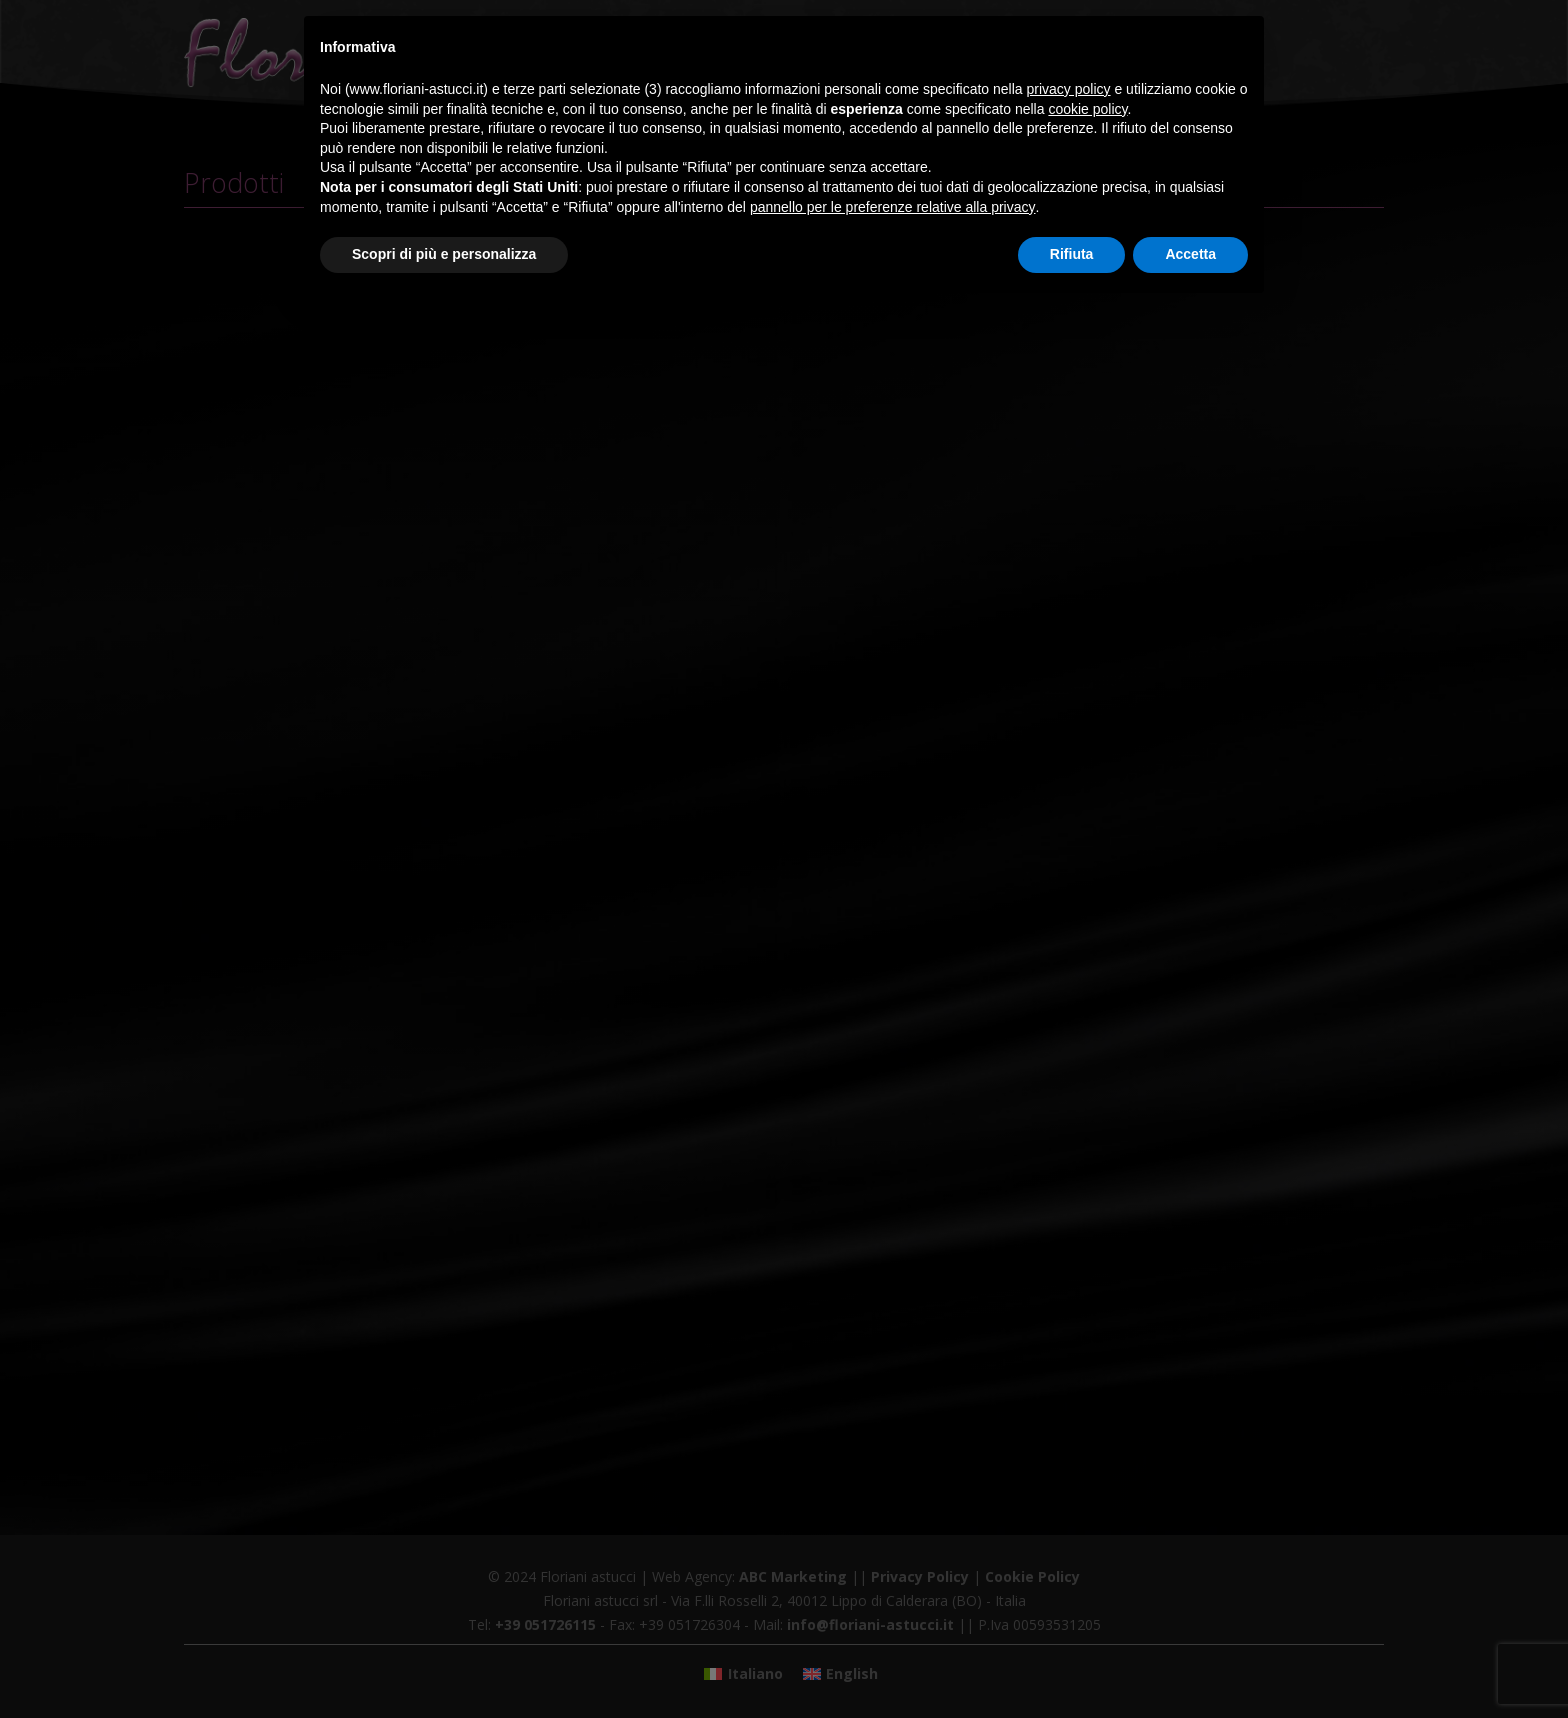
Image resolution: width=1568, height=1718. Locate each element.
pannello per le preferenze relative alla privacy (893, 207)
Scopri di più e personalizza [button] (444, 254)
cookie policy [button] (1087, 109)
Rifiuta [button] (1072, 254)
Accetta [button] (1190, 254)
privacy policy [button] (1069, 89)
